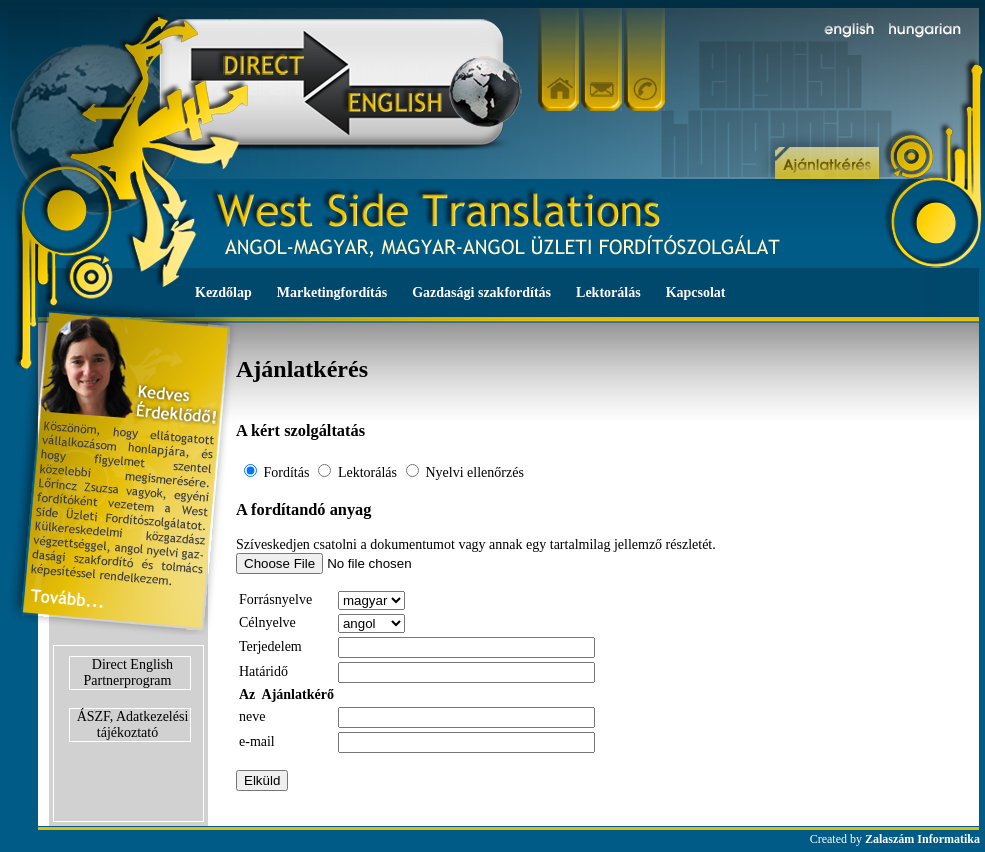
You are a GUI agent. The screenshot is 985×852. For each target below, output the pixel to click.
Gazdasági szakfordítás (481, 292)
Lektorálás (608, 292)
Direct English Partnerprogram (129, 672)
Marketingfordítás (332, 292)
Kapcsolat (696, 292)
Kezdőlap (223, 292)
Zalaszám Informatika (922, 839)
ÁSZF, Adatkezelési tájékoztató (133, 724)
